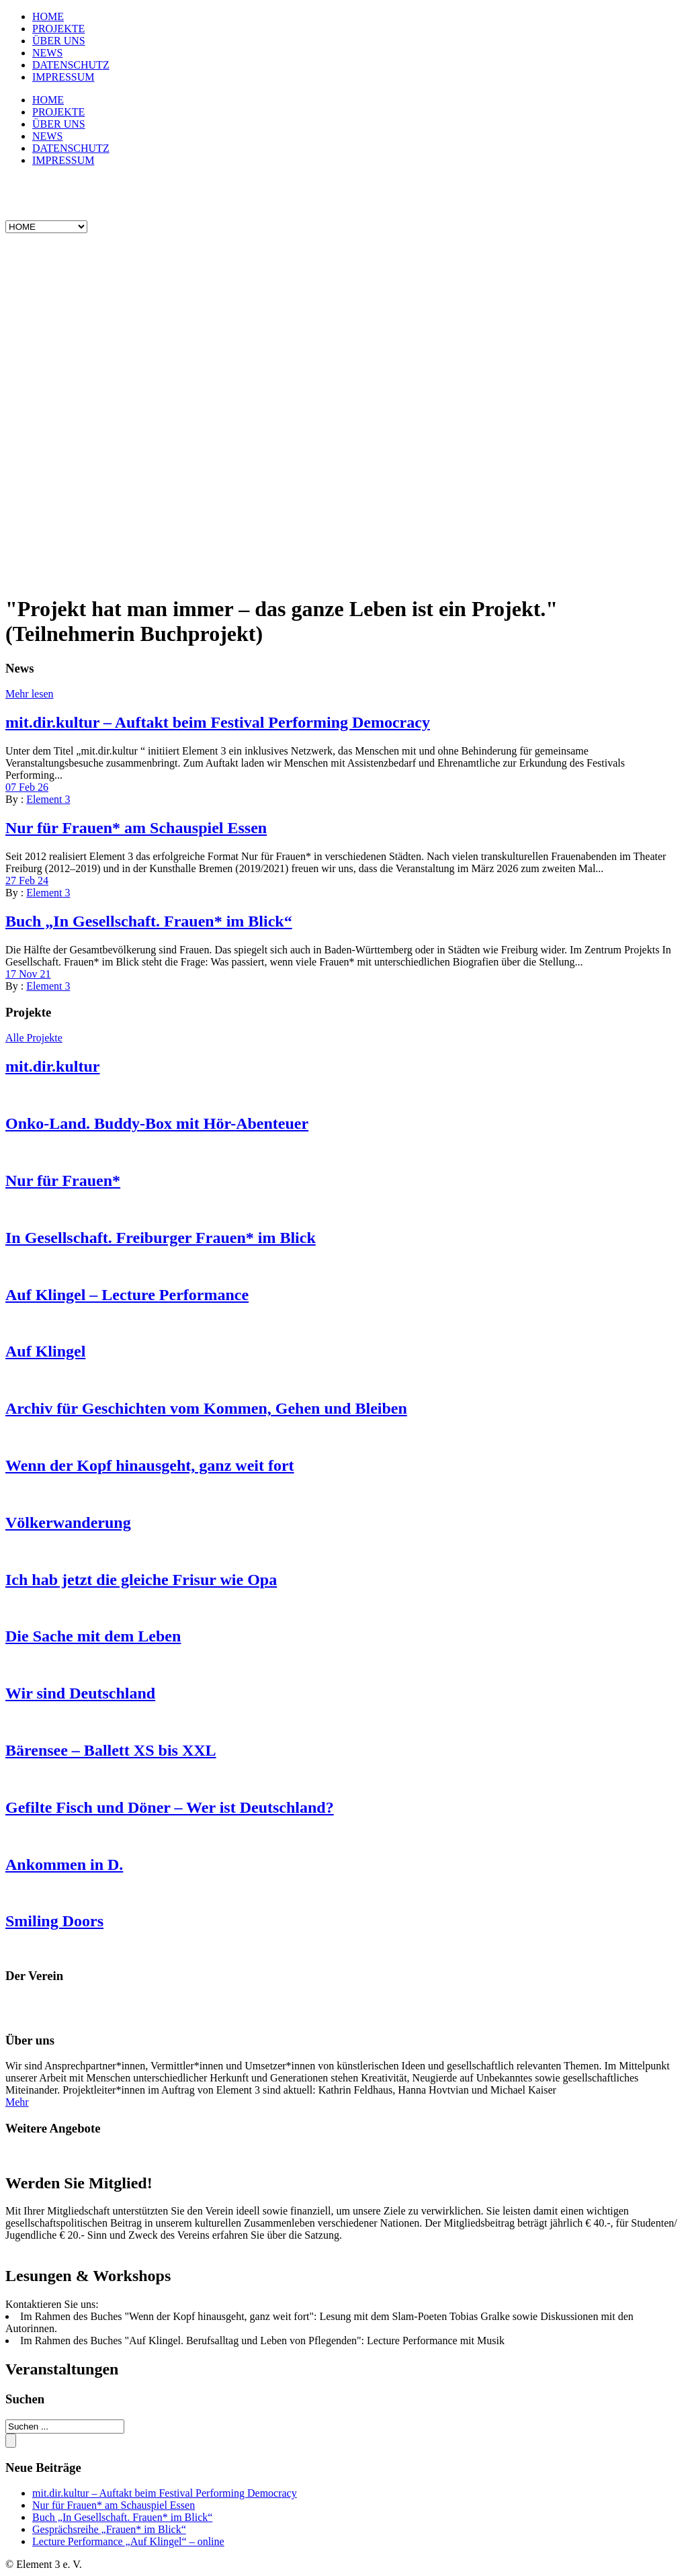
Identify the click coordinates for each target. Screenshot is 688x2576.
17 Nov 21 (28, 974)
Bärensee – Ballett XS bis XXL (110, 1750)
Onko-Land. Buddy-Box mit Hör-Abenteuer (156, 1123)
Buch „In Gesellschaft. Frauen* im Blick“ (148, 921)
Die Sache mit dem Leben (93, 1636)
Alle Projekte (33, 1037)
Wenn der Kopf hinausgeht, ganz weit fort (149, 1465)
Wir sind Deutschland (80, 1693)
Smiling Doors (54, 1921)
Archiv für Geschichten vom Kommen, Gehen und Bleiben (206, 1408)
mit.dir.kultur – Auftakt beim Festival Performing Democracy (217, 722)
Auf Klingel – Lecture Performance (127, 1294)
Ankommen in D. (64, 1864)
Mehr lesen (29, 693)
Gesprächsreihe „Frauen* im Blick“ (109, 2529)
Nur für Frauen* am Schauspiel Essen (136, 827)
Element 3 (48, 799)
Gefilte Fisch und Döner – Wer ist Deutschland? (169, 1807)
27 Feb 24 (26, 880)
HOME (48, 16)
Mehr (17, 2102)
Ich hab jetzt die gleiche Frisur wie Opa (141, 1579)
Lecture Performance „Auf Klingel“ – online (128, 2541)
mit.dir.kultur (52, 1066)
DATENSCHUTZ (71, 65)
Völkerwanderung (68, 1522)
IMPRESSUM (63, 77)
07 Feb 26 (26, 787)
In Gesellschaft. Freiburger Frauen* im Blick (160, 1237)
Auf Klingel (45, 1351)
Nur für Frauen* (62, 1180)
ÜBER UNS (58, 40)
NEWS (47, 52)
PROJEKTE (58, 28)
